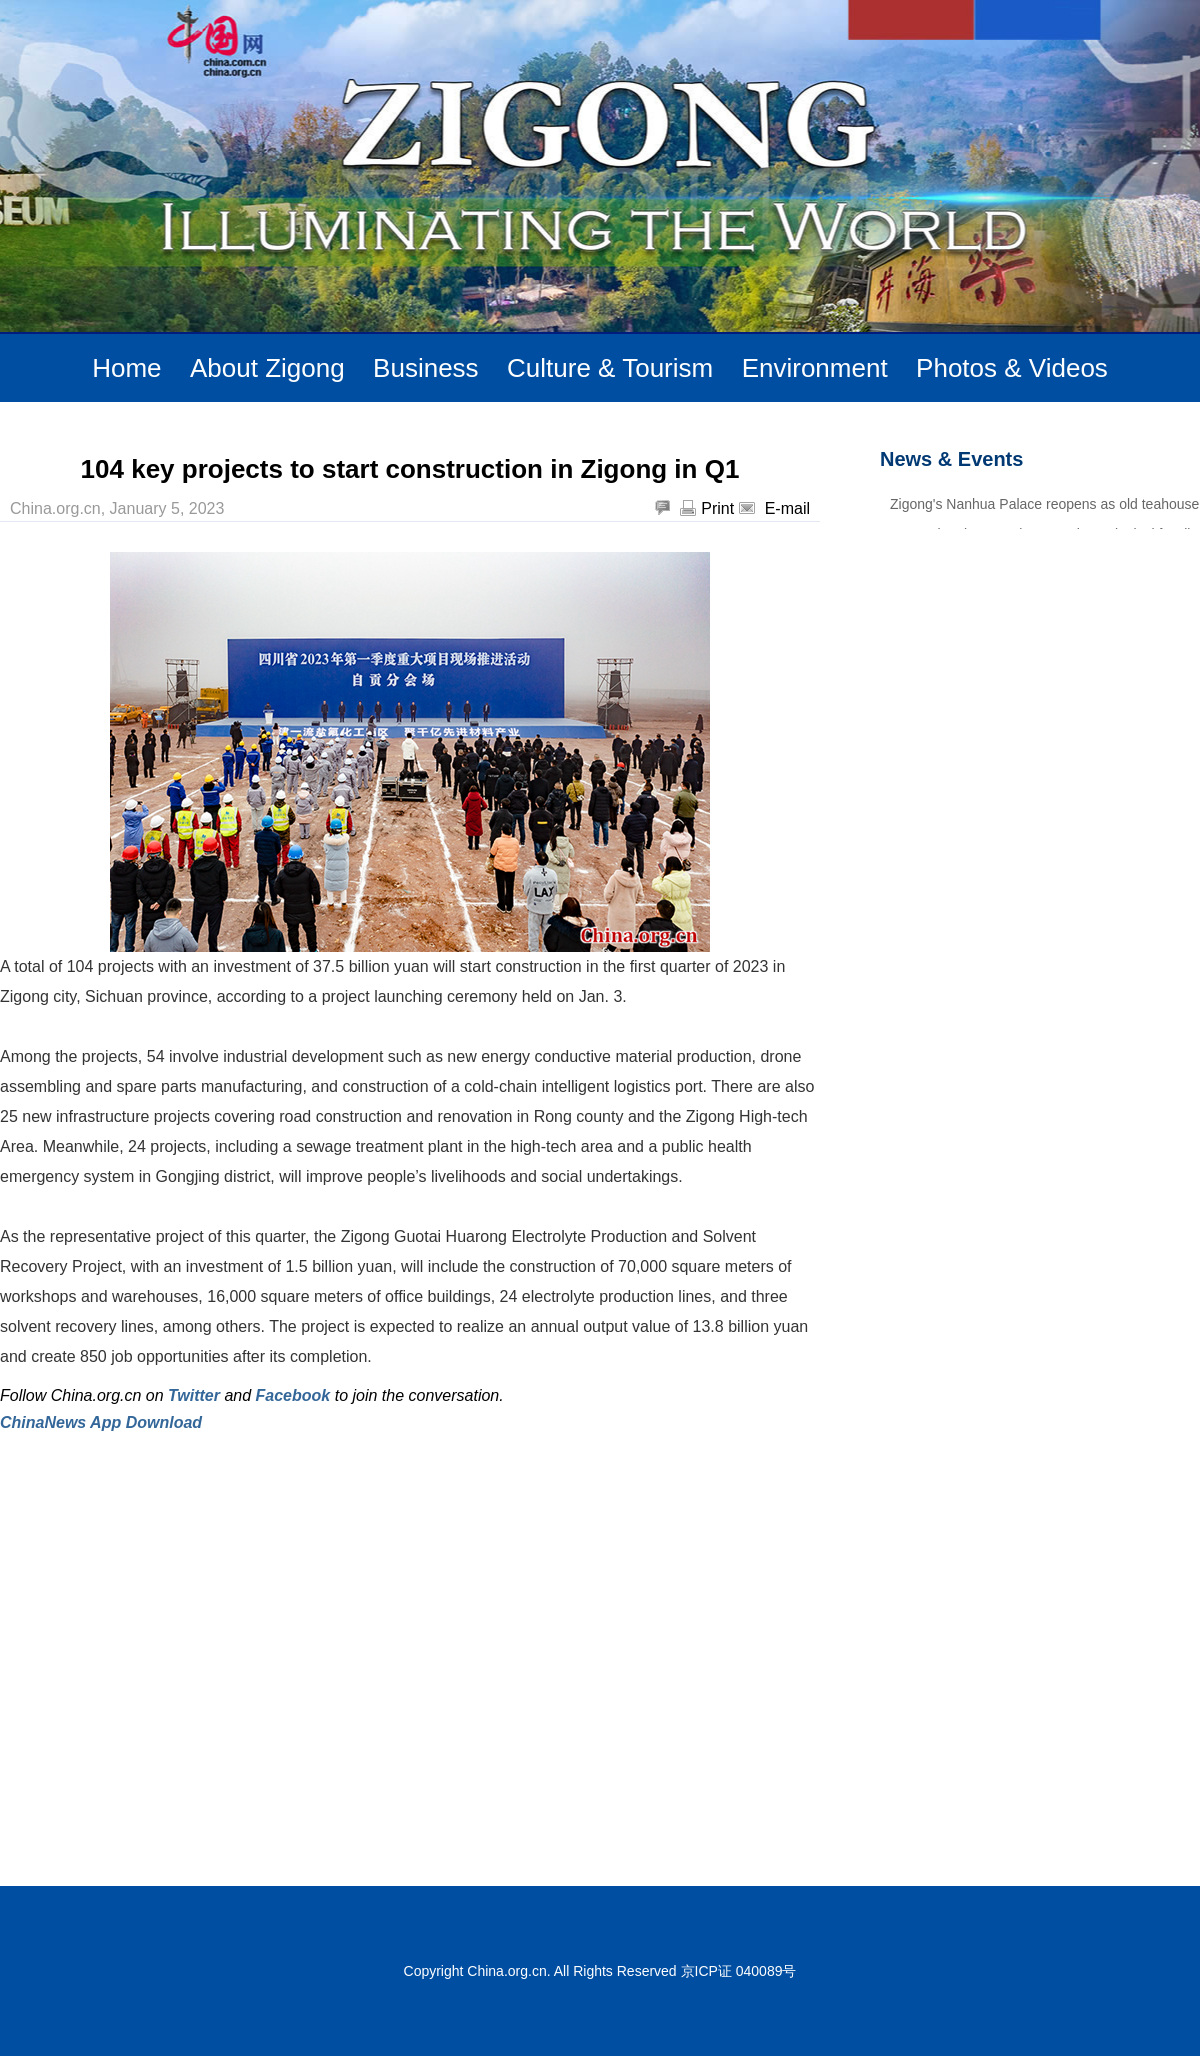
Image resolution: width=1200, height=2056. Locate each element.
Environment (815, 368)
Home (126, 368)
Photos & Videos (1012, 368)
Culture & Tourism (610, 368)
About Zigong (267, 368)
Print (717, 508)
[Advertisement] (187, 1643)
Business (426, 368)
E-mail (787, 508)
